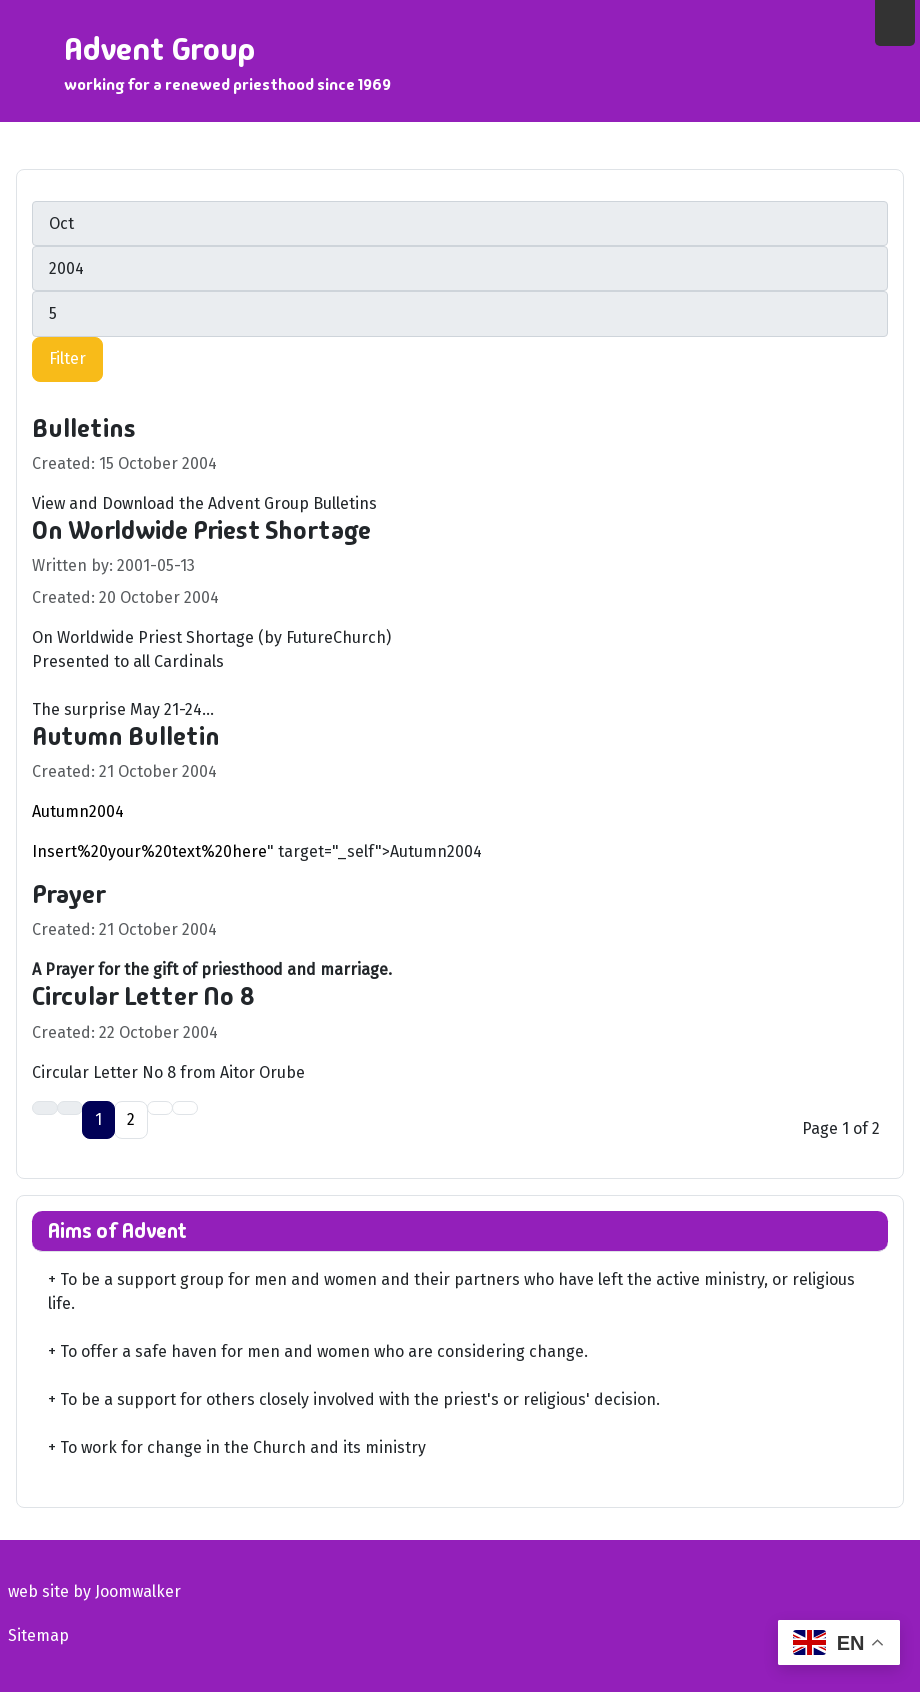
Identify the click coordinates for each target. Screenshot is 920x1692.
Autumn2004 (78, 811)
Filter (67, 358)
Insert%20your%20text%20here (149, 851)
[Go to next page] (160, 1108)
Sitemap (38, 1635)
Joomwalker (138, 1591)
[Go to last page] (185, 1108)
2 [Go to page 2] (131, 1119)
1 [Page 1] (98, 1119)
